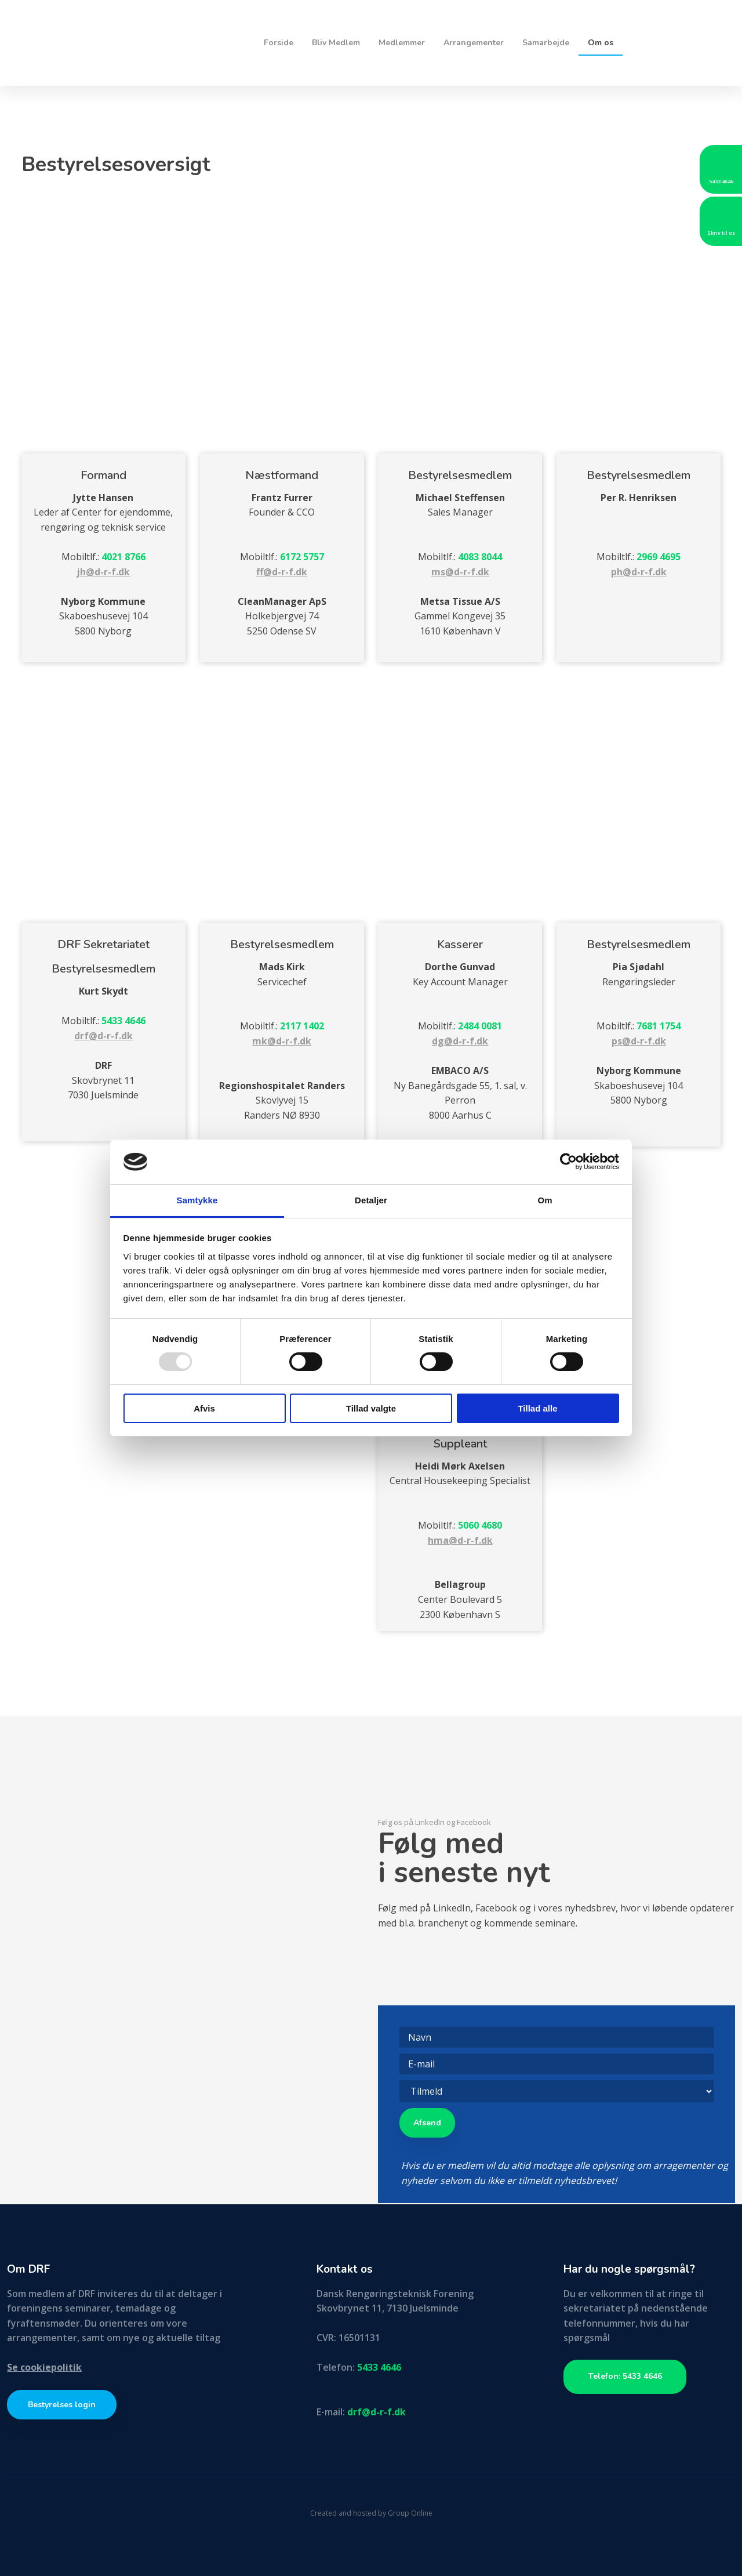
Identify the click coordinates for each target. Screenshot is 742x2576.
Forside (278, 42)
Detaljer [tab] (371, 1200)
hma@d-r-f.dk (460, 1540)
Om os (600, 42)
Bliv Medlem (336, 42)
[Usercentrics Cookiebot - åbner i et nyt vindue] (568, 1161)
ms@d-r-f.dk (460, 571)
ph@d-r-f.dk (639, 571)
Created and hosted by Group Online (371, 2513)
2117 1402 (302, 1025)
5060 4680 (480, 1525)
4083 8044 (480, 556)
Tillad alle (537, 1408)
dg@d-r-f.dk (460, 1041)
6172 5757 (302, 556)
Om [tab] (544, 1200)
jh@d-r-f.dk (103, 571)
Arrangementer (473, 42)
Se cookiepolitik (44, 2367)
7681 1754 (658, 1025)
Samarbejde (545, 42)
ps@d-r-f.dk (639, 1041)
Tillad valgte (371, 1408)
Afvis (204, 1408)
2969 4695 (658, 556)
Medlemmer (402, 42)
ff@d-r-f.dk (281, 571)
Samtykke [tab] (197, 1200)
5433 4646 (123, 1020)
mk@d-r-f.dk (281, 1041)
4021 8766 (123, 556)
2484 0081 (480, 1025)
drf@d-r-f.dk (103, 1035)
